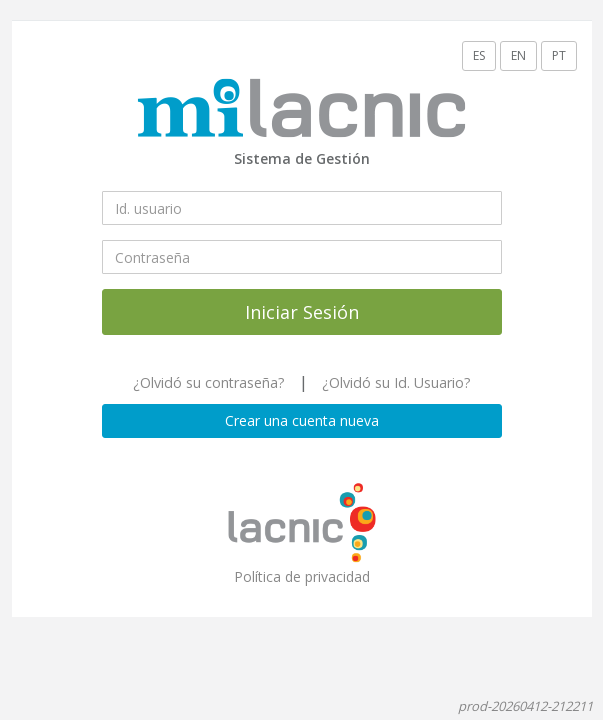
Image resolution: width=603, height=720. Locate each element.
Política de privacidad (302, 576)
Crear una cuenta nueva (302, 420)
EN (518, 55)
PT (559, 55)
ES (479, 55)
